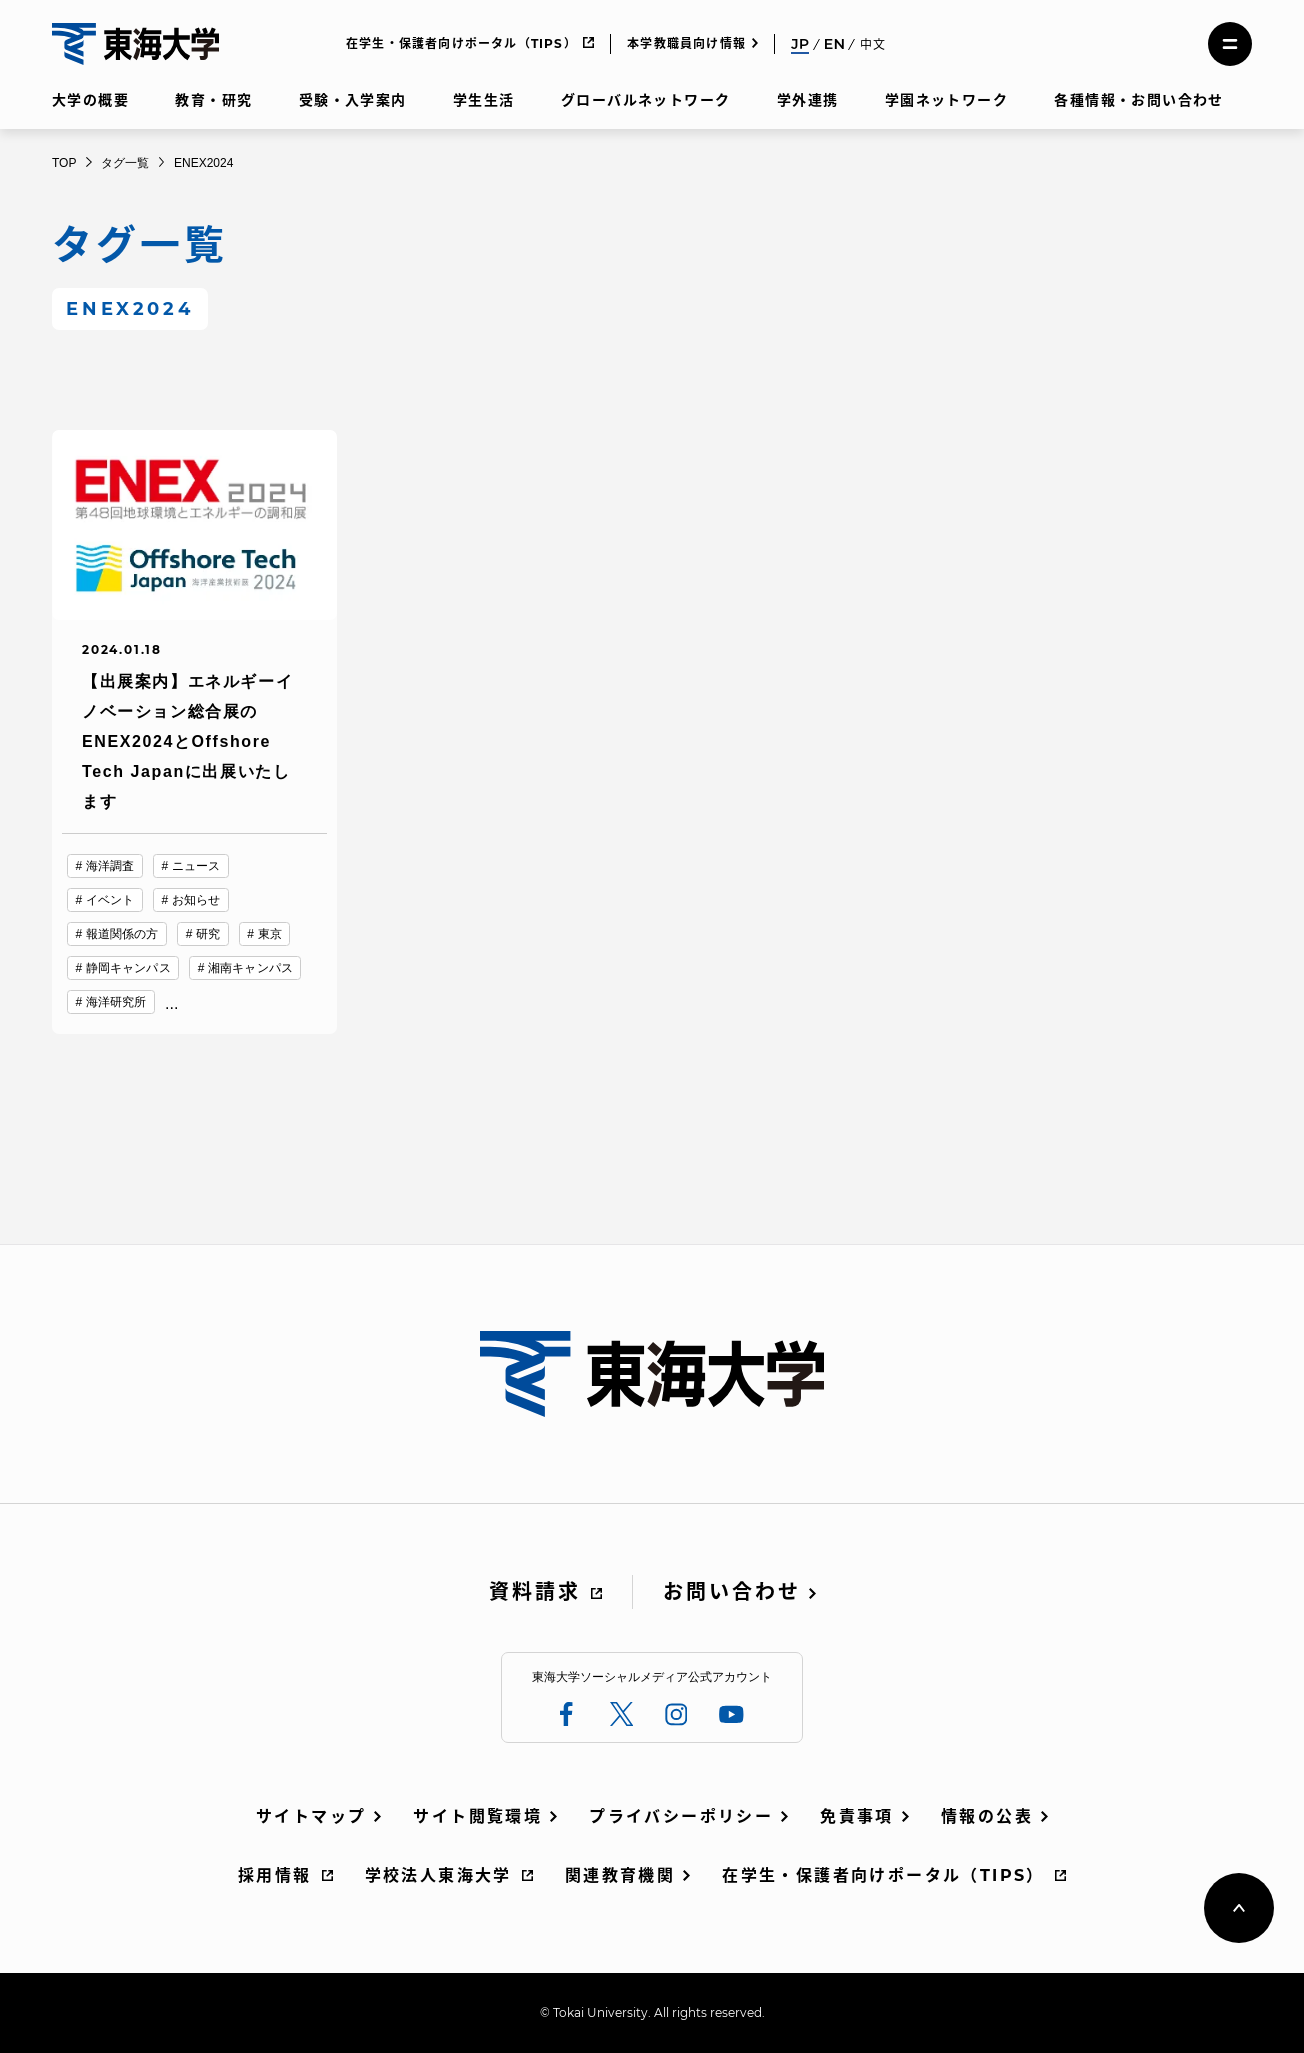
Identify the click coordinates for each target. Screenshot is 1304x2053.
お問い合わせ (732, 1592)
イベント (110, 900)
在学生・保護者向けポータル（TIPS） (461, 43)
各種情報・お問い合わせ (1138, 100)
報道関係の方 (122, 934)
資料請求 (535, 1592)
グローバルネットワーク (645, 100)
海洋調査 (110, 866)
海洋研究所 (116, 1002)
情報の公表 (987, 1816)
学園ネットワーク (946, 100)
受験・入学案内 (353, 100)
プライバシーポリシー (681, 1816)
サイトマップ (311, 1816)
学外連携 (808, 100)
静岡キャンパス (128, 968)
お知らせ (196, 900)
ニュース (196, 866)
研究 (208, 934)
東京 (270, 934)
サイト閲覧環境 (477, 1816)
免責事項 (857, 1816)
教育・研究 (213, 100)
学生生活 (484, 100)
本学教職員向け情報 (686, 43)
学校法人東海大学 (438, 1875)
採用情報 (275, 1875)
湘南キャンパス (250, 968)
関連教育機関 (620, 1875)
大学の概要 (90, 100)
